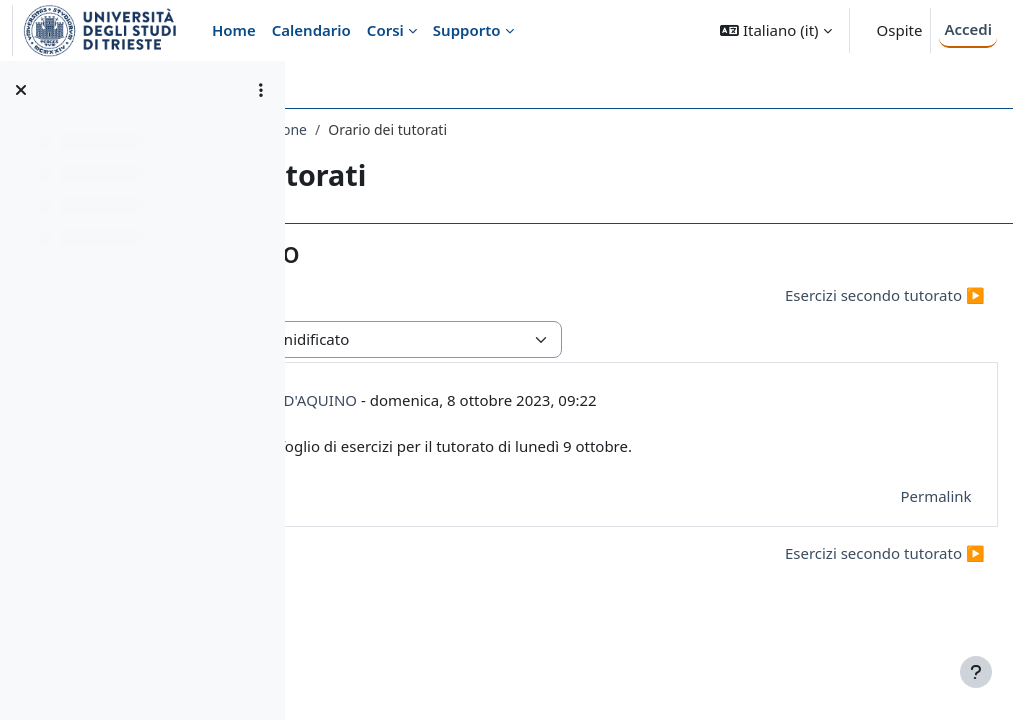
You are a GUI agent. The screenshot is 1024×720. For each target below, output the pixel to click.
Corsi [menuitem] (385, 30)
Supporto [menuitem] (467, 30)
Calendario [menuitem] (311, 30)
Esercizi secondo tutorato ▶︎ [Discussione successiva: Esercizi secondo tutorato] (840, 295)
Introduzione (544, 129)
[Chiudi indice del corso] (21, 90)
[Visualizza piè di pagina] (976, 672)
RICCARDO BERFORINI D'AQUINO (520, 400)
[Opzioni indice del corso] (261, 90)
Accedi (968, 29)
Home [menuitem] (234, 30)
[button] (775, 30)
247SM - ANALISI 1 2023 (402, 129)
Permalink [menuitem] (891, 496)
